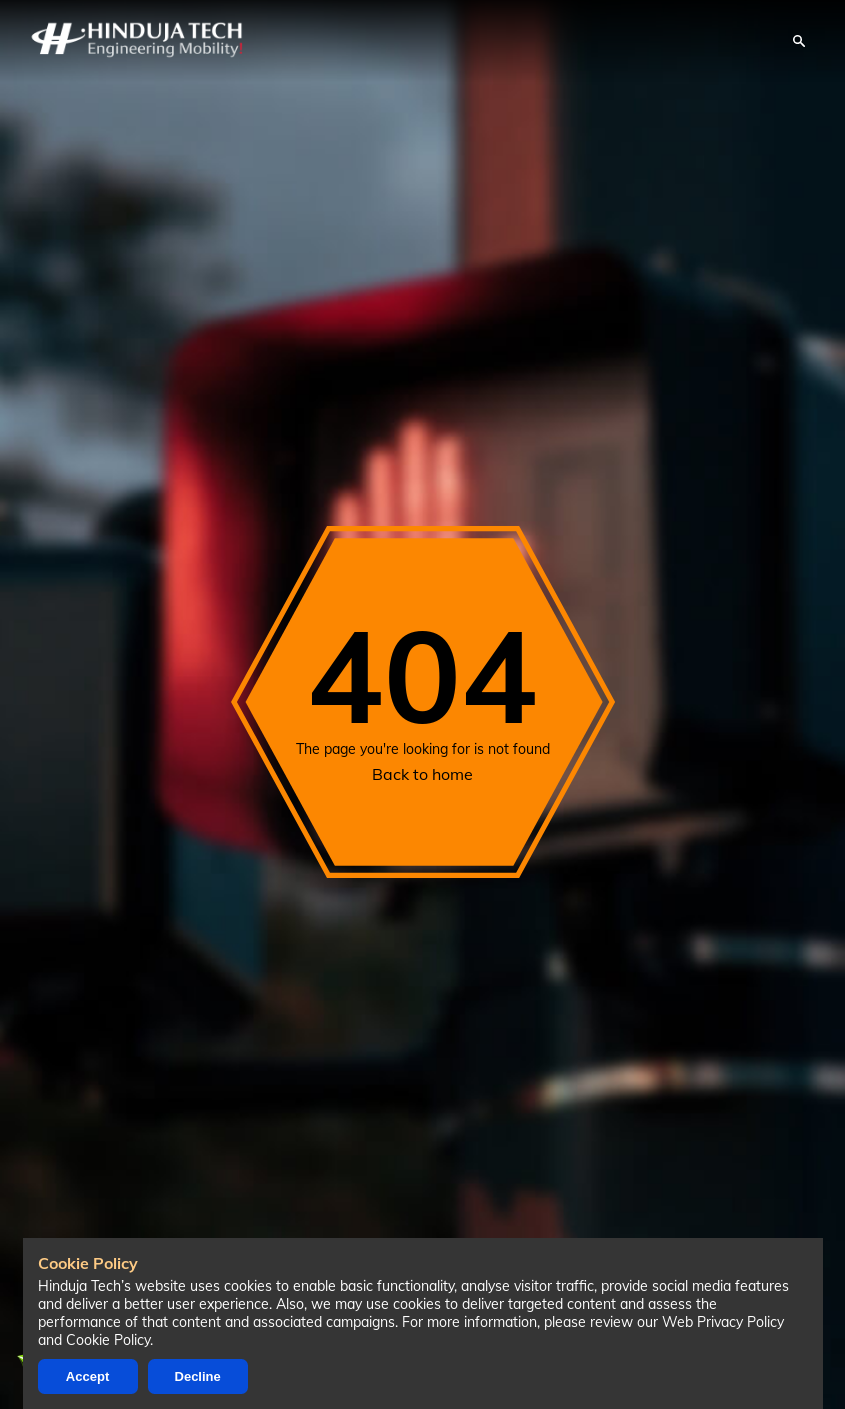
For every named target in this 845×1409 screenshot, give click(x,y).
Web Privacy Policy (723, 1322)
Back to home (422, 774)
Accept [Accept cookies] (87, 1376)
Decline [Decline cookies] (198, 1376)
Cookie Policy (108, 1340)
